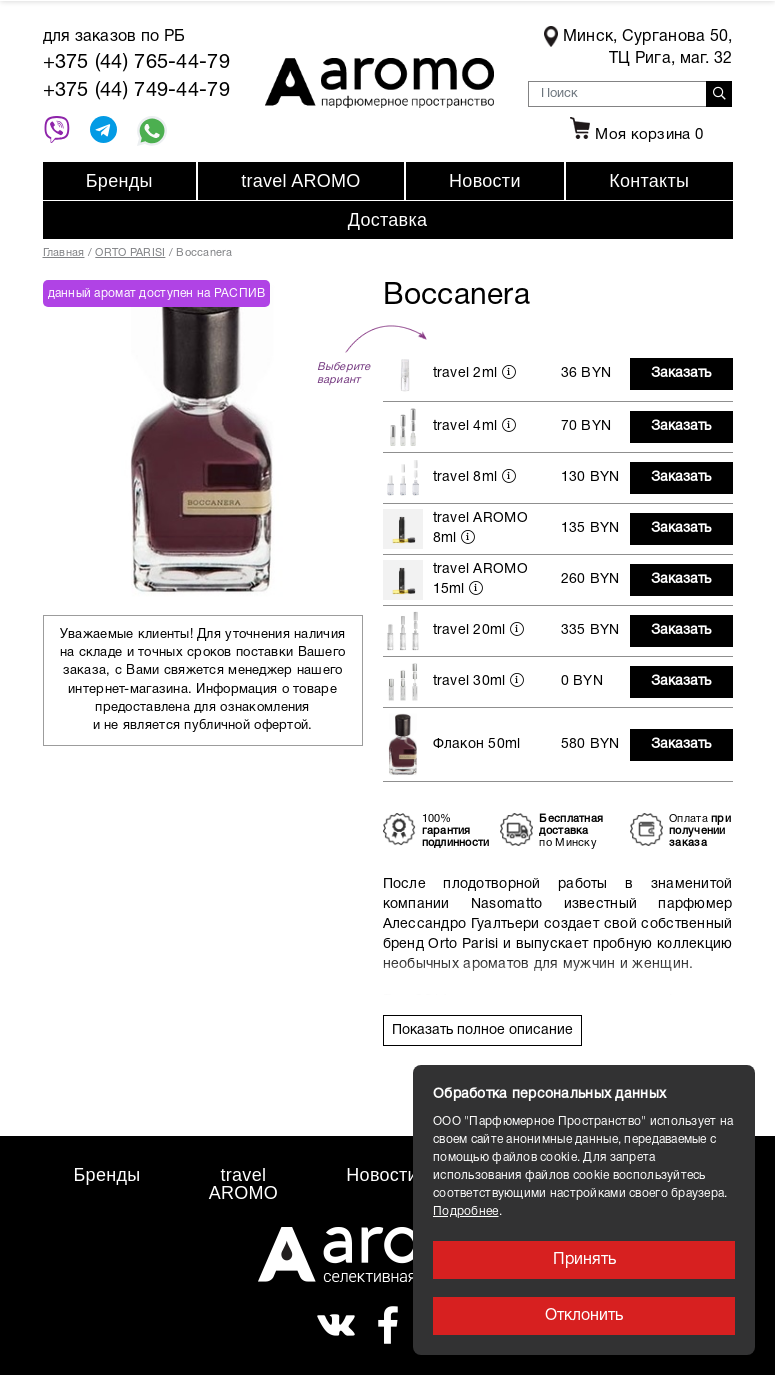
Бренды (119, 181)
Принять (584, 1260)
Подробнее (466, 1211)
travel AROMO (300, 181)
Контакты (649, 181)
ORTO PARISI (130, 253)
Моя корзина (634, 135)
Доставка (388, 220)
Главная (64, 253)
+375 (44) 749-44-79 (136, 91)
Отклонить (584, 1316)
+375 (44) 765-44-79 (136, 63)
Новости (485, 181)
